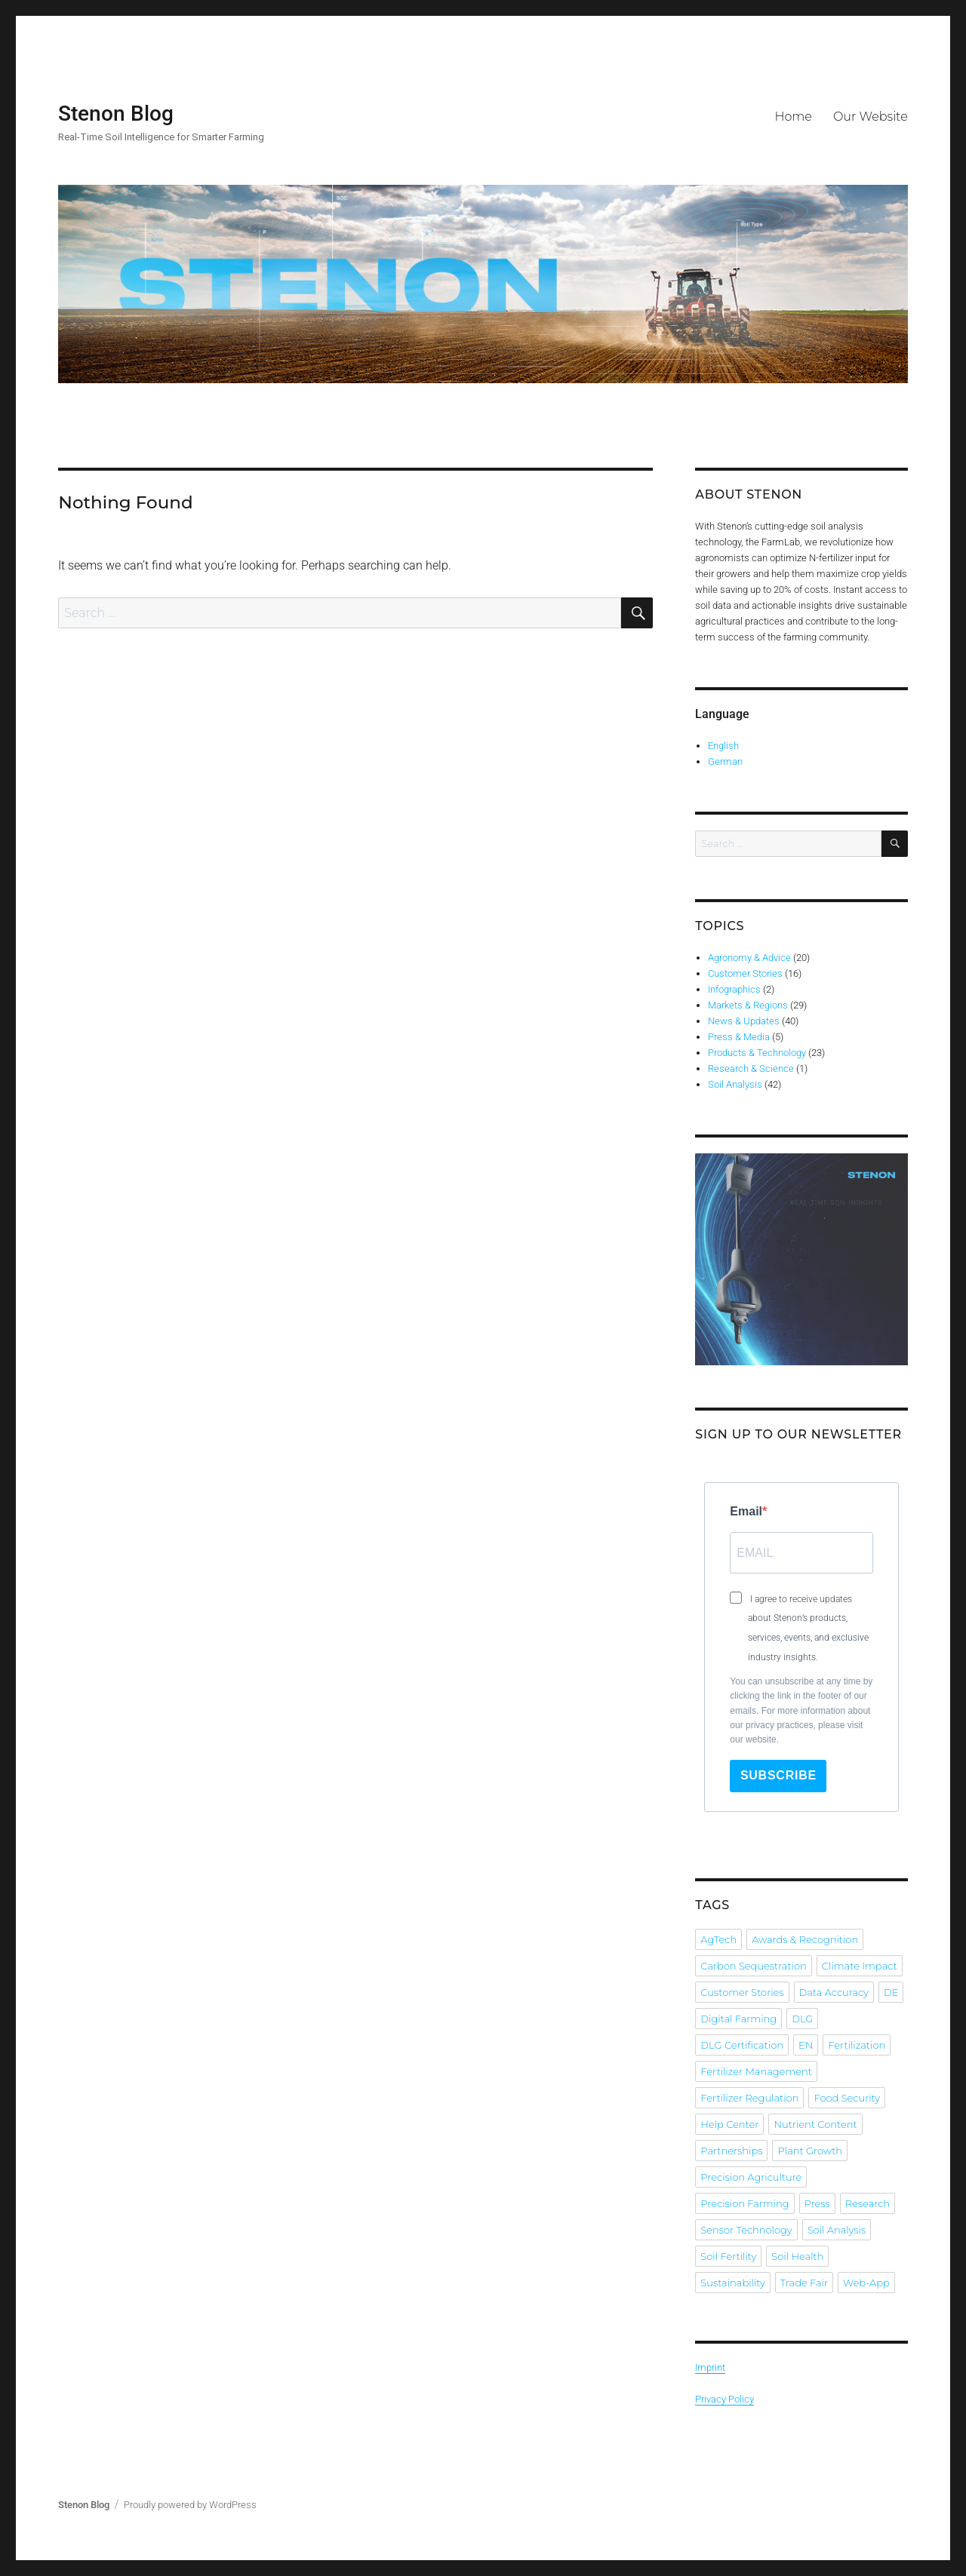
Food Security (847, 2098)
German (725, 761)
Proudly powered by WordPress (190, 2504)
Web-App (866, 2283)
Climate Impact (859, 1966)
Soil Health (797, 2256)
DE (891, 1992)
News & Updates (744, 1021)
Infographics (734, 989)
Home (793, 116)
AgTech (718, 1939)
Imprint (710, 2367)
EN (805, 2045)
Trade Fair (804, 2283)
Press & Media (739, 1036)
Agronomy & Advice (749, 957)
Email (746, 1511)
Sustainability (732, 2283)
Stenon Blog (116, 113)
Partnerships (731, 2151)
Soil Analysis (735, 1084)
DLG (802, 2019)
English (723, 745)
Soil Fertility (728, 2256)
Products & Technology (757, 1052)
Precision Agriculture (750, 2177)
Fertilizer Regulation (749, 2098)
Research (867, 2203)
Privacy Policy (724, 2399)
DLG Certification (741, 2045)
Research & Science (751, 1068)
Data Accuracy (834, 1992)
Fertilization (856, 2045)
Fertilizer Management (756, 2071)
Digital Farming (738, 2019)
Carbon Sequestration (753, 1966)
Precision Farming (744, 2203)
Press (817, 2203)
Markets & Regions (748, 1005)
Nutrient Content (815, 2124)
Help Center (729, 2124)
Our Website (870, 116)
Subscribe (778, 1775)
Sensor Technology (746, 2230)
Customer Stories (745, 973)
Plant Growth (809, 2151)
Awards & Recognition (805, 1939)
